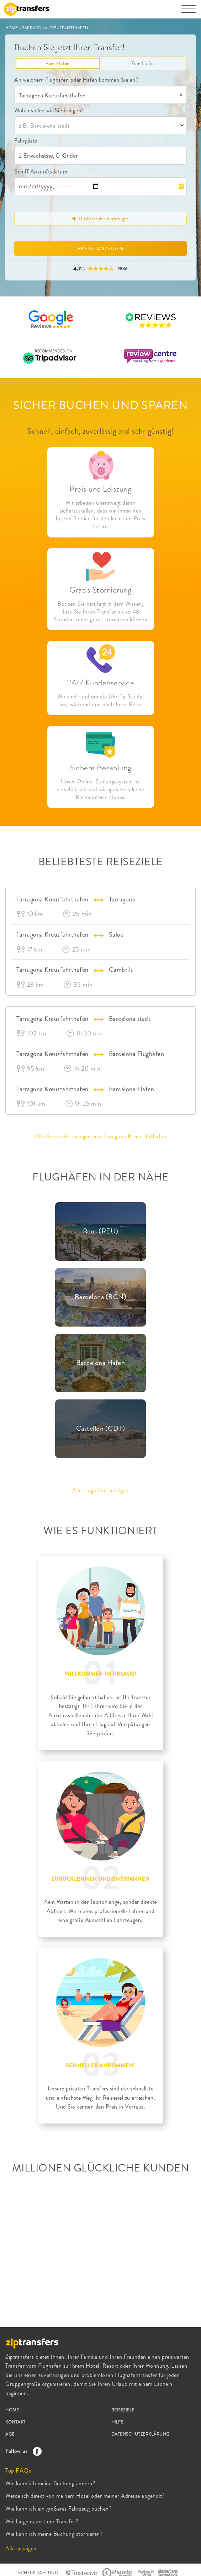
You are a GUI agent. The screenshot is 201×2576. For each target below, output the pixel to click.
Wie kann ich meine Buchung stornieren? (53, 2534)
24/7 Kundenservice (100, 683)
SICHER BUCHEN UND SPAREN (100, 405)
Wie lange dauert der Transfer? (41, 2521)
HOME (12, 28)
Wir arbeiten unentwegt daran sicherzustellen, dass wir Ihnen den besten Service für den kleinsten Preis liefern (100, 514)
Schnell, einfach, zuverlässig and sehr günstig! (100, 431)
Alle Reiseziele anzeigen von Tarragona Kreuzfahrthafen (100, 1136)
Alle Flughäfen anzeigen (100, 1490)
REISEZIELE (122, 2410)
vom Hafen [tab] (58, 63)
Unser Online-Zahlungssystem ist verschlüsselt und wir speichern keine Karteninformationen (100, 789)
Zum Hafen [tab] (143, 63)
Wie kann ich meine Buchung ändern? (50, 2483)
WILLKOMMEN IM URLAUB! (101, 1674)
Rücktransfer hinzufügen (100, 218)
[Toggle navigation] (188, 12)
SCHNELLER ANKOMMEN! (100, 2065)
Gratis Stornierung (100, 590)
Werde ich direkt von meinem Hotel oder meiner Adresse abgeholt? (85, 2496)
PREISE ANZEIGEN (101, 248)
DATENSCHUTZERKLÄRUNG (140, 2434)
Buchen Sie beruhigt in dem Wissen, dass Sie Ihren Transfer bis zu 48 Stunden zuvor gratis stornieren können (100, 611)
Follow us (21, 2451)
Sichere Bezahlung (100, 767)
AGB (10, 2434)
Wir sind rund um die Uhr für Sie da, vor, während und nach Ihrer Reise (100, 700)
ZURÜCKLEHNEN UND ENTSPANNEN (101, 1879)
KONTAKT (15, 2422)
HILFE (117, 2422)
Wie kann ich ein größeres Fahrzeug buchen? (58, 2509)
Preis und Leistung (100, 489)
